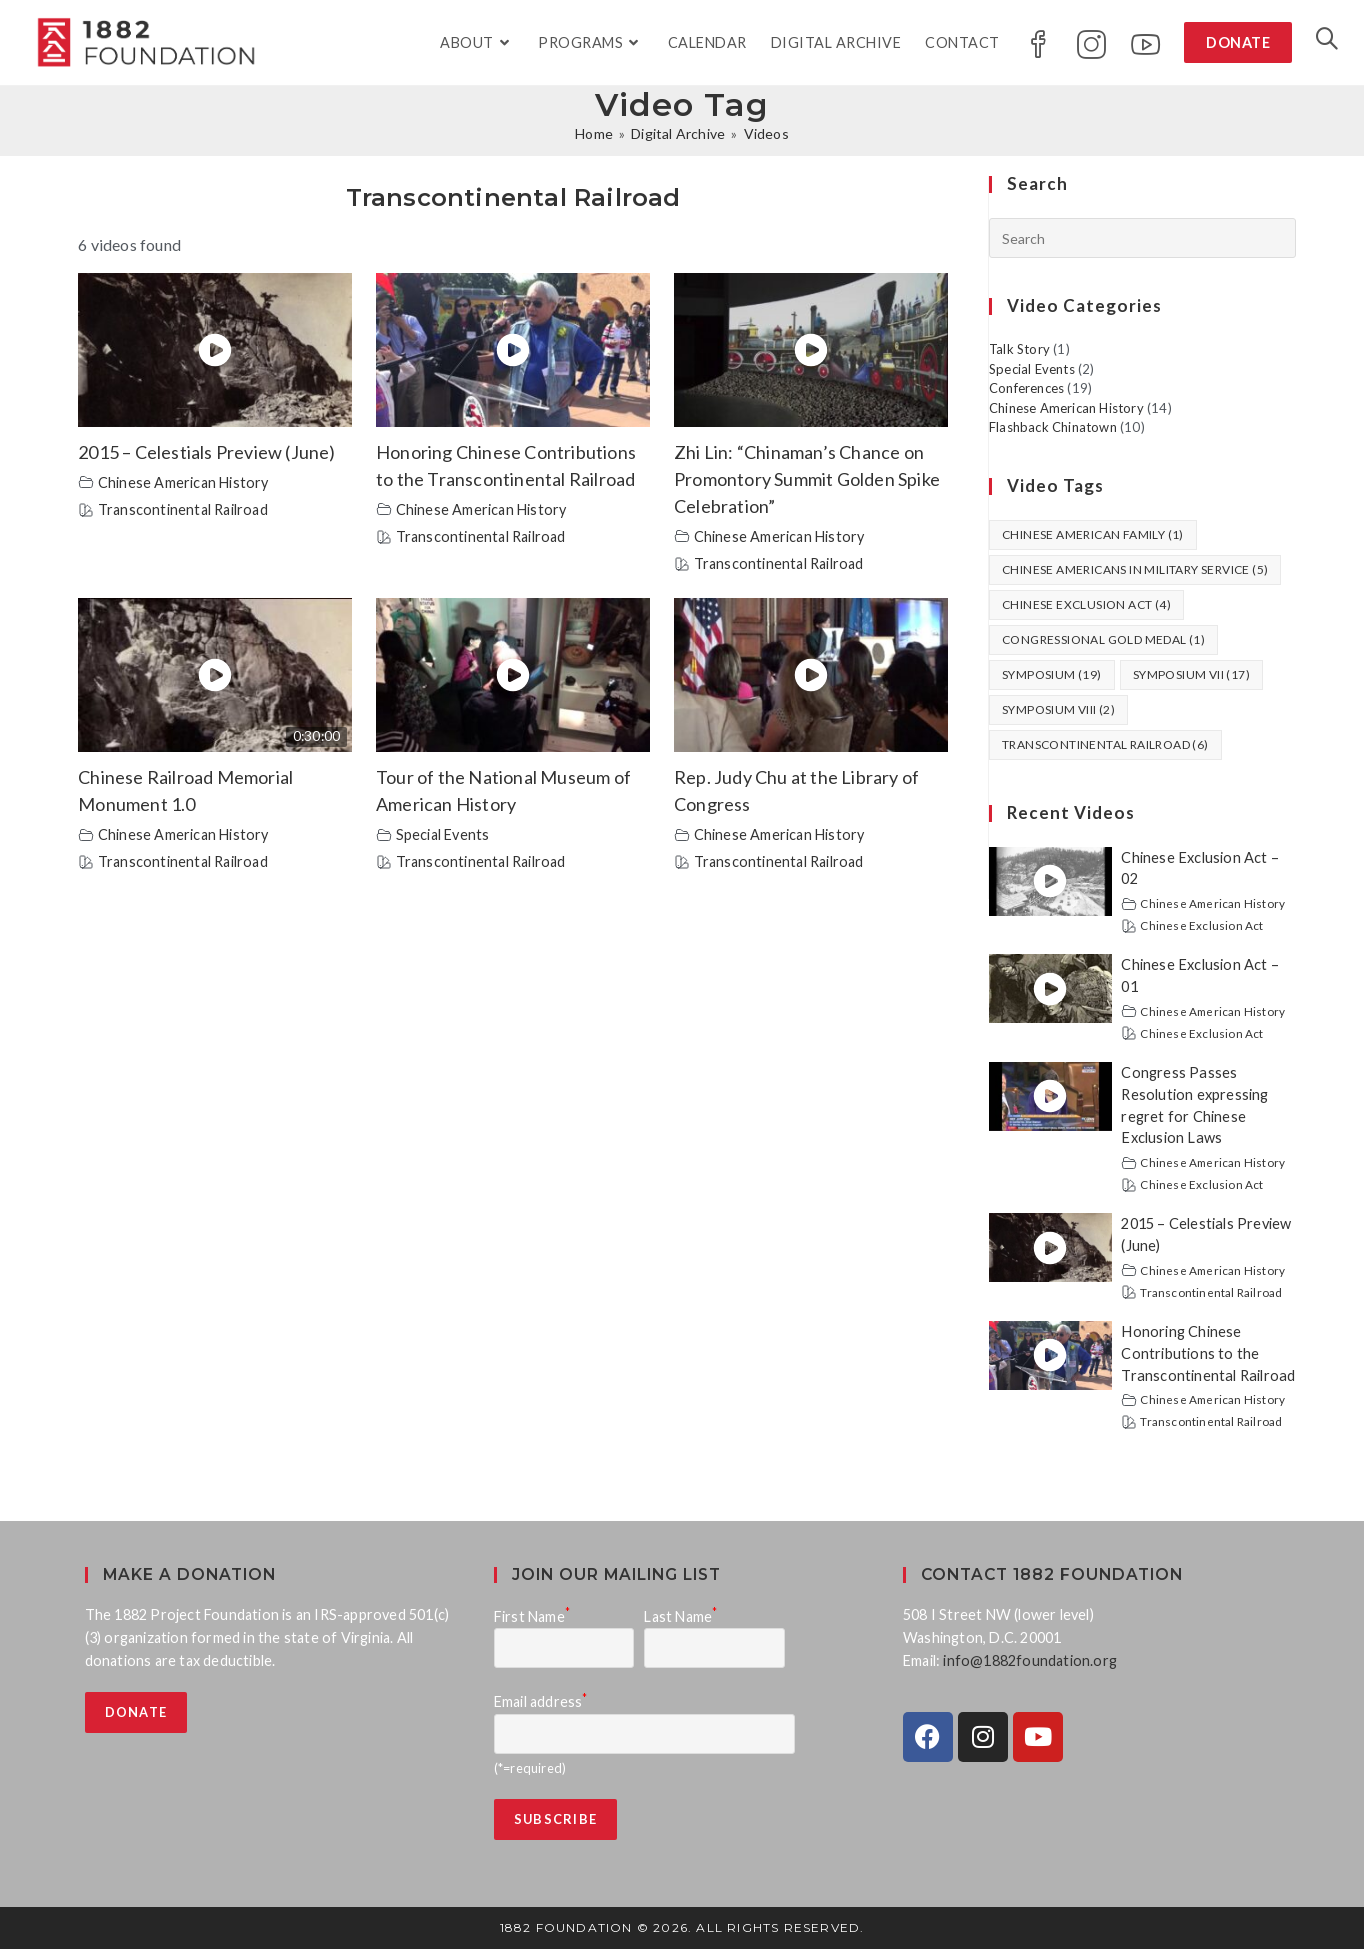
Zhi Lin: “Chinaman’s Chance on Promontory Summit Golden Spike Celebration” (807, 479)
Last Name (680, 1616)
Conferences (1026, 388)
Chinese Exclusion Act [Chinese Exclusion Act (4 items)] (1086, 604)
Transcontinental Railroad (183, 509)
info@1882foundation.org (1030, 1660)
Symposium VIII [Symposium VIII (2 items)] (1058, 709)
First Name (532, 1616)
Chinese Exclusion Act (1201, 925)
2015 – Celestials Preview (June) (206, 452)
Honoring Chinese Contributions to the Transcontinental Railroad (1208, 1353)
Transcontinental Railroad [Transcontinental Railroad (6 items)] (1105, 744)
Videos (766, 133)
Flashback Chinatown (1053, 427)
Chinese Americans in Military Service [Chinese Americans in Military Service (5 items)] (1135, 569)
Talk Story (1019, 349)
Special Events (443, 834)
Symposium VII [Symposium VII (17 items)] (1191, 674)
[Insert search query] (1142, 238)
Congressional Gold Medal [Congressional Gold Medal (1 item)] (1103, 639)
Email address (541, 1701)
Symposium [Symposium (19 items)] (1052, 674)
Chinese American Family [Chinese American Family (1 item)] (1093, 534)
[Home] (594, 133)
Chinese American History (183, 482)
